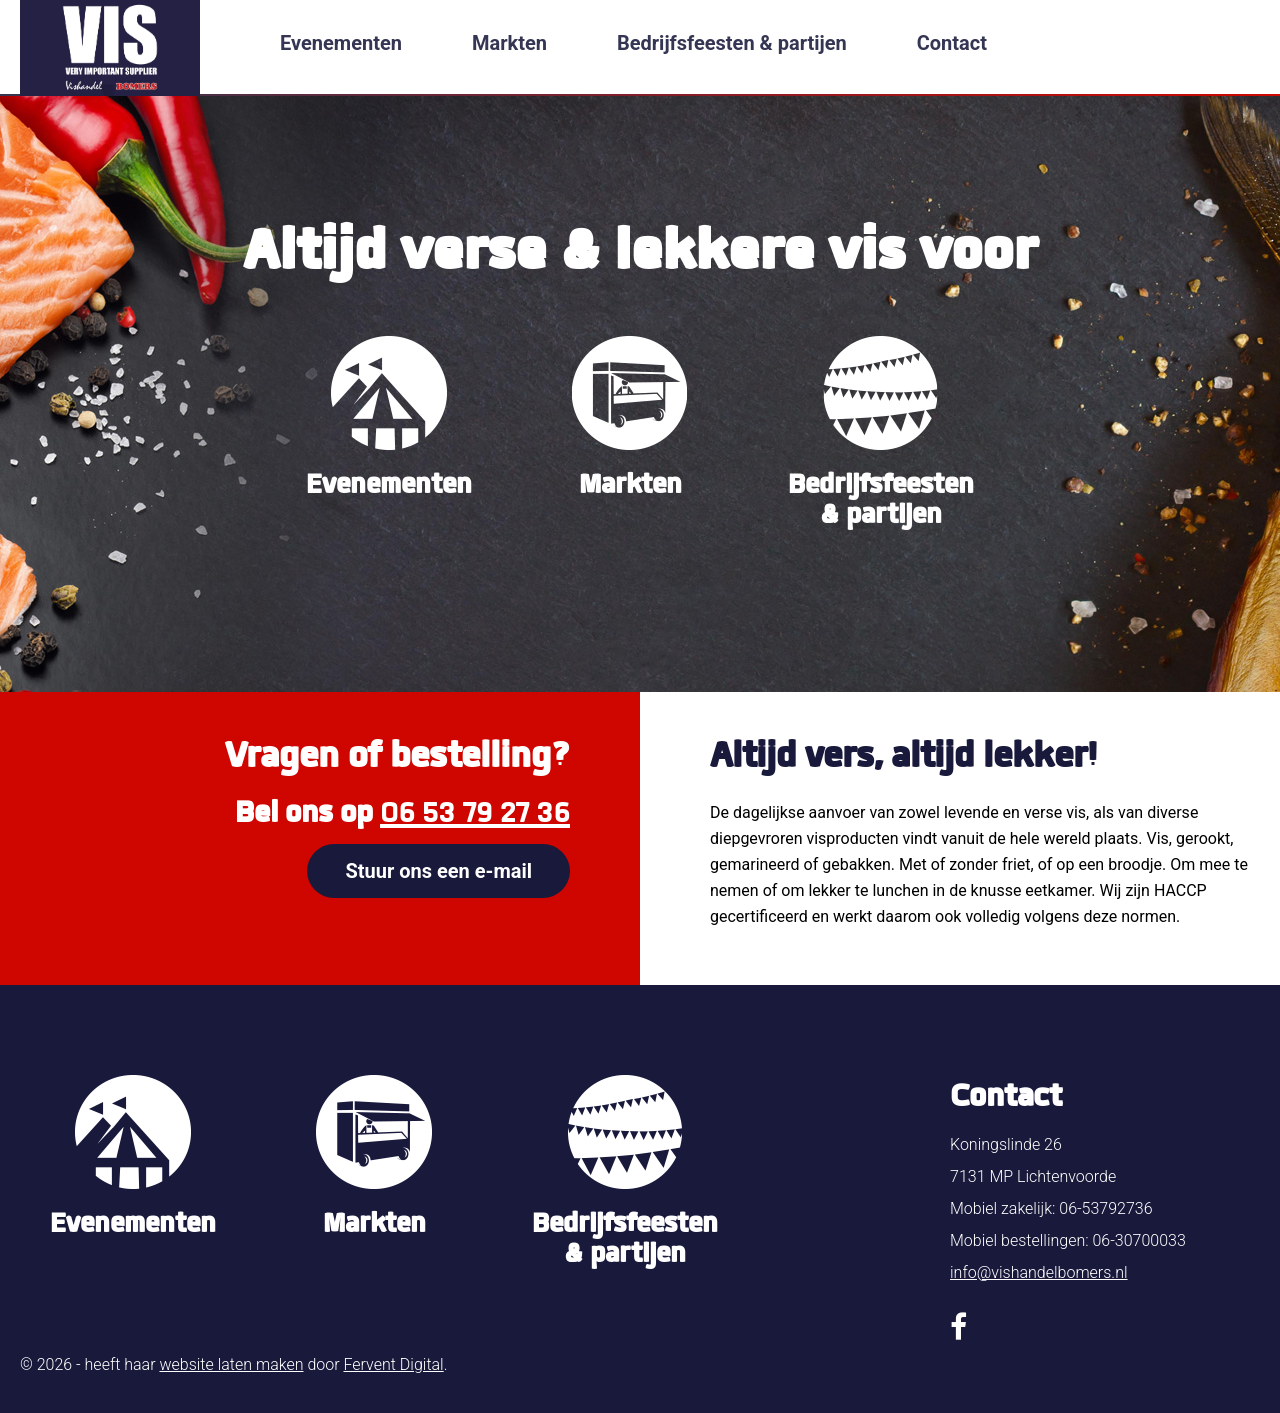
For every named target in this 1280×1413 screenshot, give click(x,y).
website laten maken (231, 1364)
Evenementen (341, 43)
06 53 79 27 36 (475, 812)
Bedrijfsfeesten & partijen (732, 43)
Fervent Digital (393, 1364)
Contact (952, 43)
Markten (509, 43)
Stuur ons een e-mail (438, 871)
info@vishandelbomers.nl (1039, 1272)
